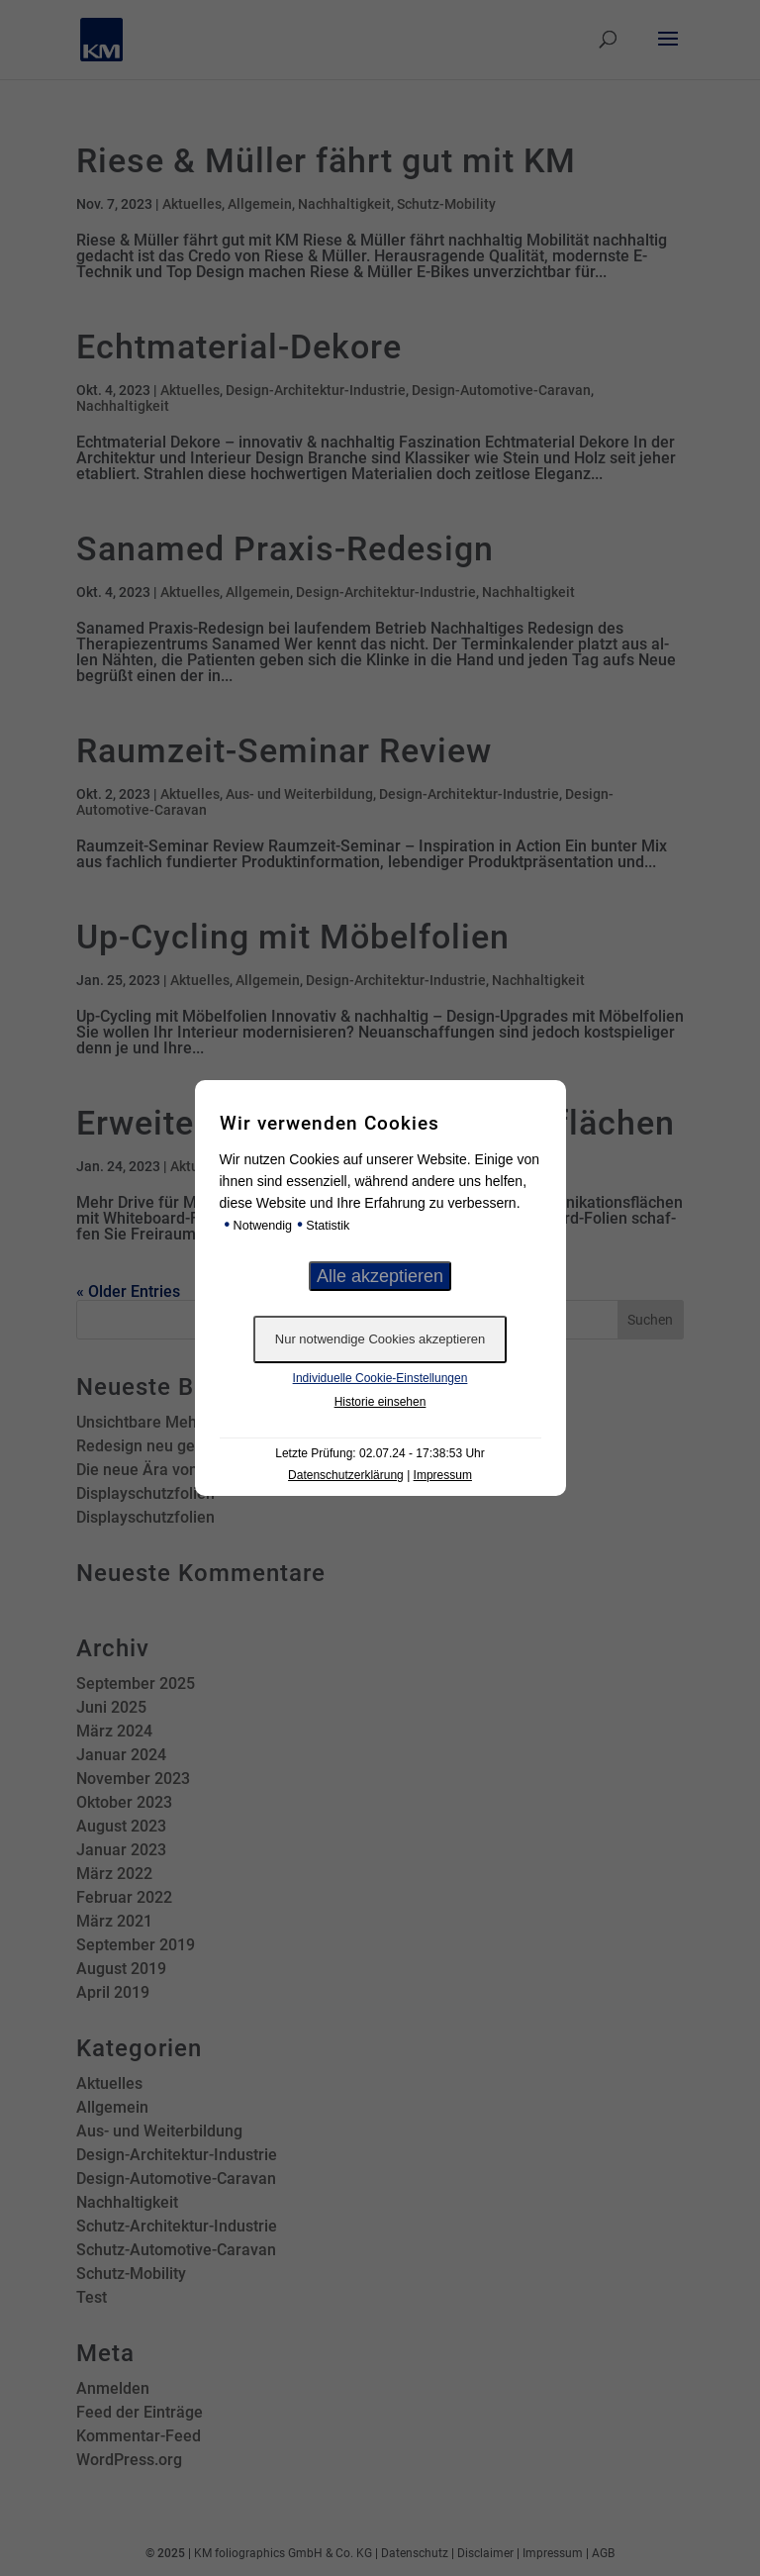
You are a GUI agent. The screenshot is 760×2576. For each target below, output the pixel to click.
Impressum (443, 1475)
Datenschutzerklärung (346, 1475)
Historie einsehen (380, 1402)
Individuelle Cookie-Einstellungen (380, 1378)
